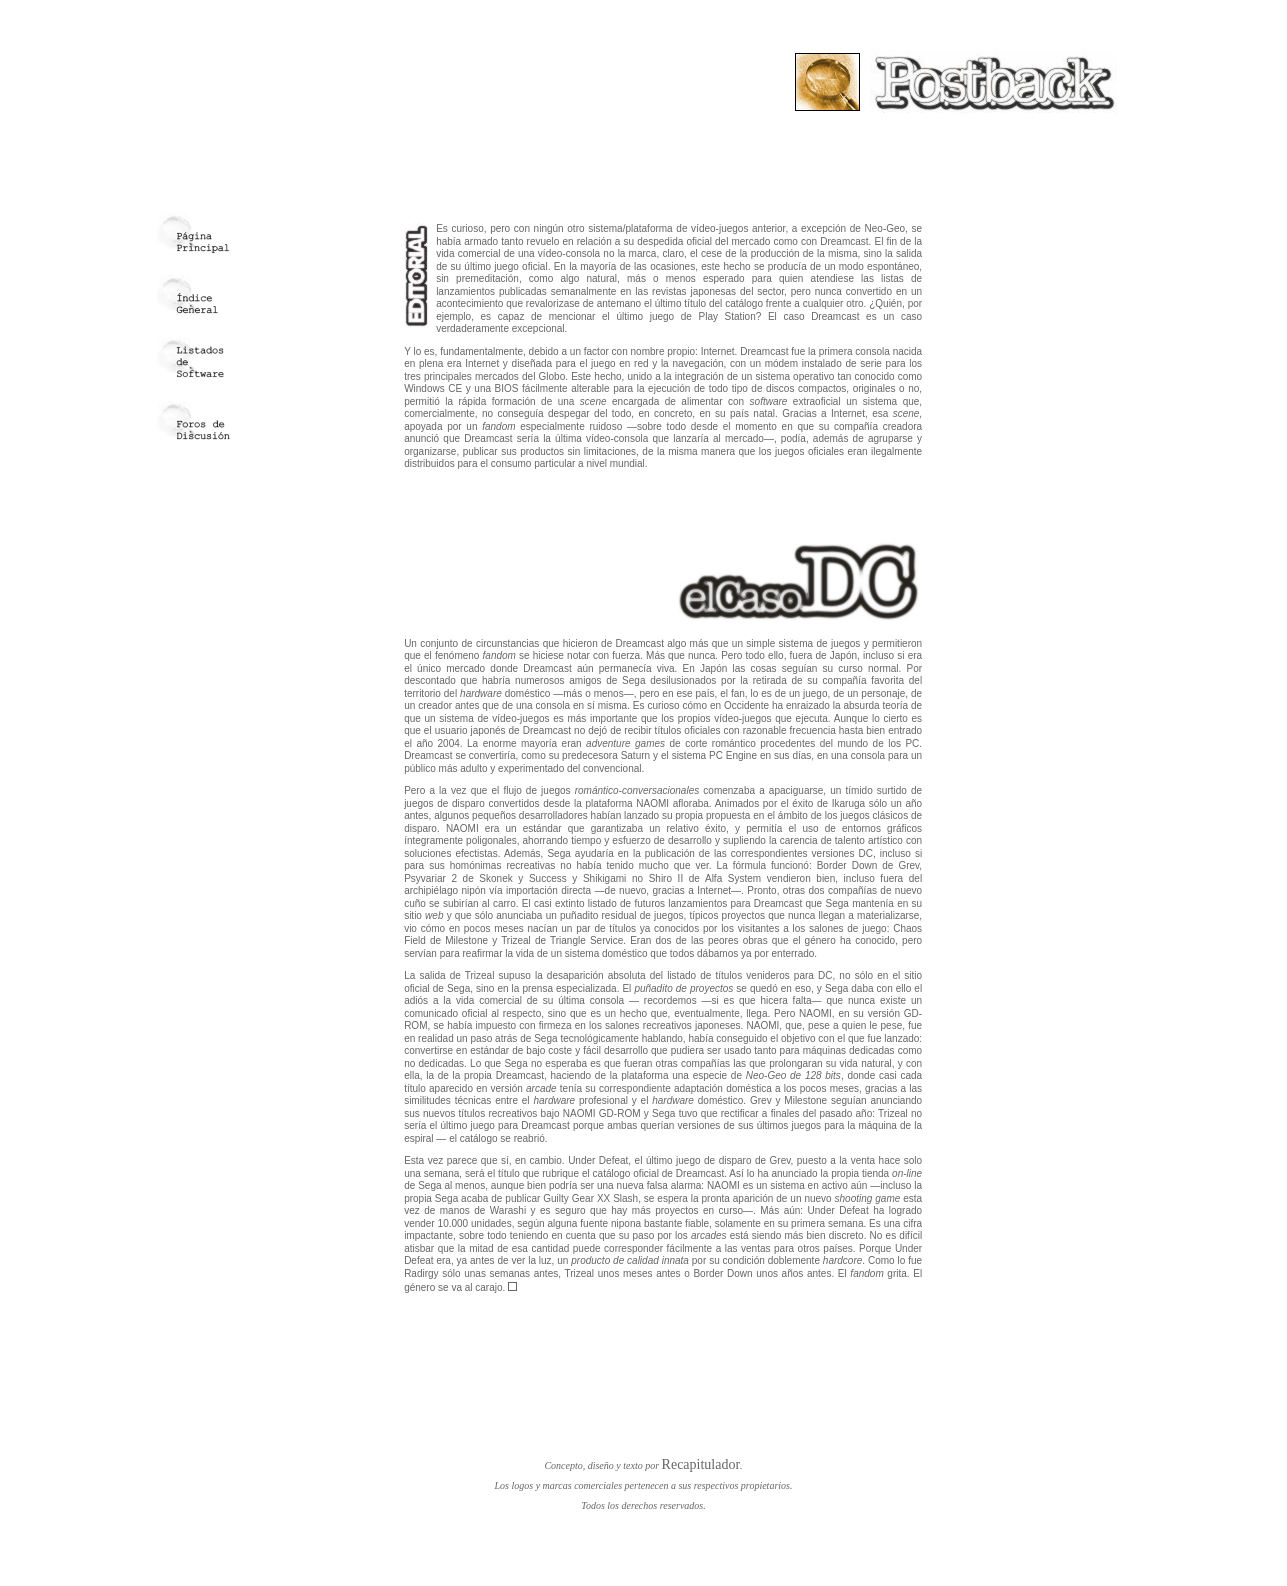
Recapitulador (701, 1464)
